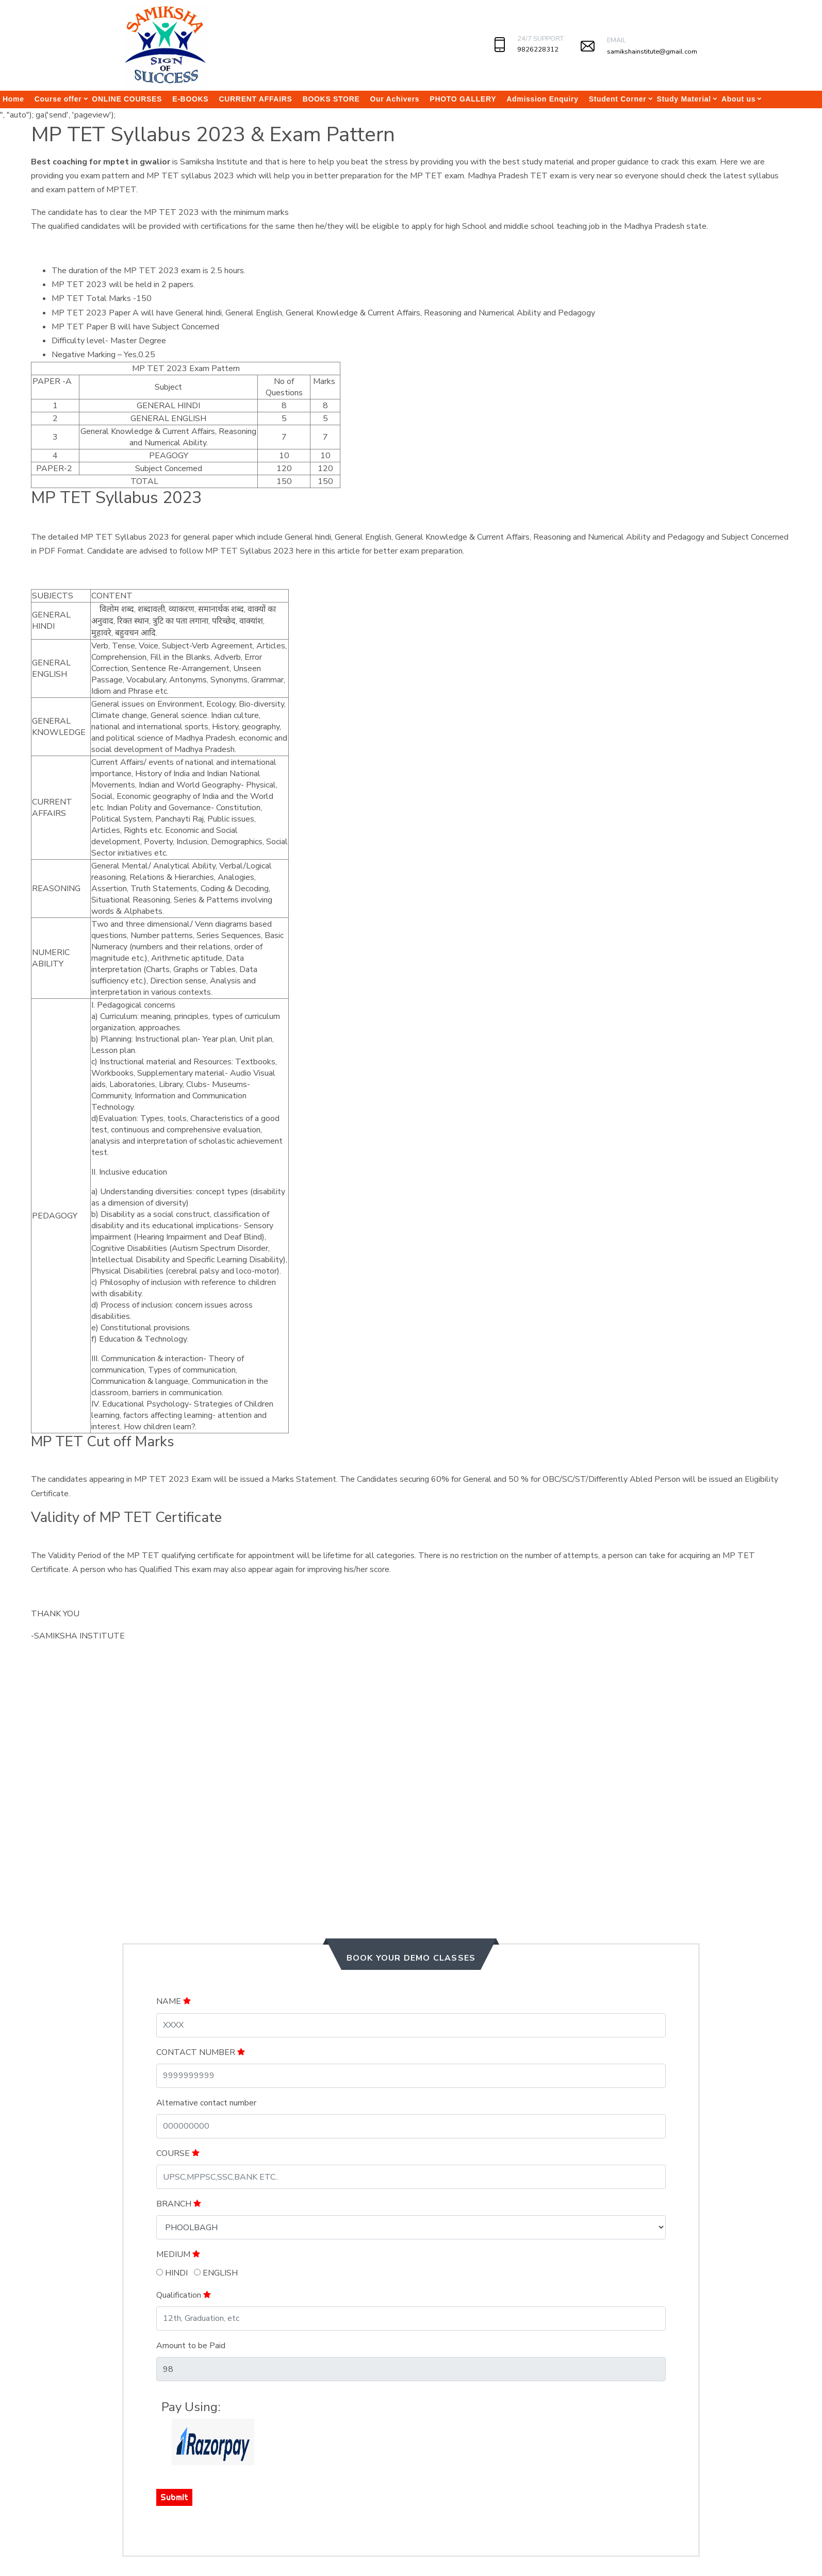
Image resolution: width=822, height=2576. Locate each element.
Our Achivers (395, 99)
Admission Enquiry (542, 99)
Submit (174, 2497)
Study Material (683, 99)
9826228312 (537, 49)
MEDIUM (178, 2254)
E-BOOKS (190, 99)
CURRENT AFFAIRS (255, 99)
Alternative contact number (206, 2103)
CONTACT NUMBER (200, 2052)
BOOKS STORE (331, 99)
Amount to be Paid (190, 2345)
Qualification (183, 2295)
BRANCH (178, 2204)
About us (738, 99)
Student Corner (618, 99)
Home (13, 99)
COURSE (178, 2153)
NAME (173, 2001)
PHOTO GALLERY (463, 99)
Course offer (58, 99)
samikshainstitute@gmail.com (652, 51)
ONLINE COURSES (127, 99)
